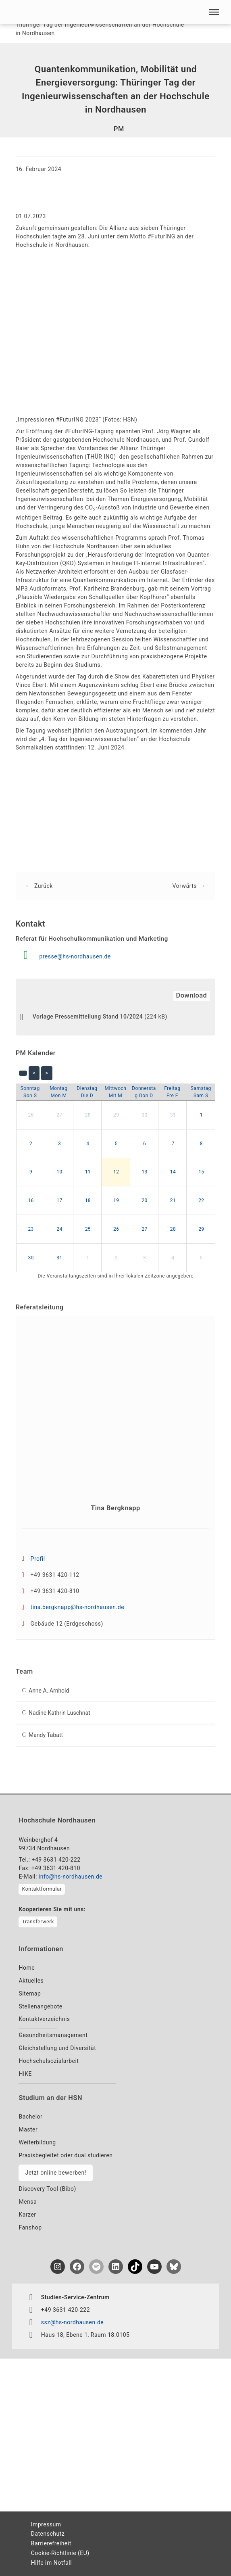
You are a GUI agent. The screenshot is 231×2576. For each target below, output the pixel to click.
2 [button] (30, 1143)
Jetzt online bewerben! (55, 2172)
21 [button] (173, 1200)
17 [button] (59, 1200)
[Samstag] (201, 1092)
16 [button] (31, 1200)
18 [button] (88, 1200)
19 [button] (116, 1200)
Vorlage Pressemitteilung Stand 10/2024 (88, 1016)
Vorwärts (185, 886)
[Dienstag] (87, 1092)
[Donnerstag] (144, 1092)
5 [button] (116, 1143)
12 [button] (116, 1172)
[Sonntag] (30, 1092)
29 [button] (116, 1115)
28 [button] (88, 1115)
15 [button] (201, 1172)
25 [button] (88, 1229)
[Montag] (59, 1092)
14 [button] (173, 1172)
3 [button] (59, 1143)
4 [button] (87, 1143)
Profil (38, 1558)
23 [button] (31, 1229)
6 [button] (144, 1143)
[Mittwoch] (116, 1092)
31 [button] (173, 1115)
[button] (214, 12)
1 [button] (201, 1115)
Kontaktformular (42, 1889)
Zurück (43, 886)
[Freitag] (172, 1092)
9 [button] (30, 1172)
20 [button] (145, 1200)
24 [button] (59, 1229)
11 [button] (88, 1172)
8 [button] (201, 1143)
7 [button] (172, 1143)
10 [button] (59, 1172)
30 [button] (145, 1115)
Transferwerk (38, 1921)
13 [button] (145, 1172)
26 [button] (31, 1115)
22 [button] (201, 1200)
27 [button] (59, 1115)
